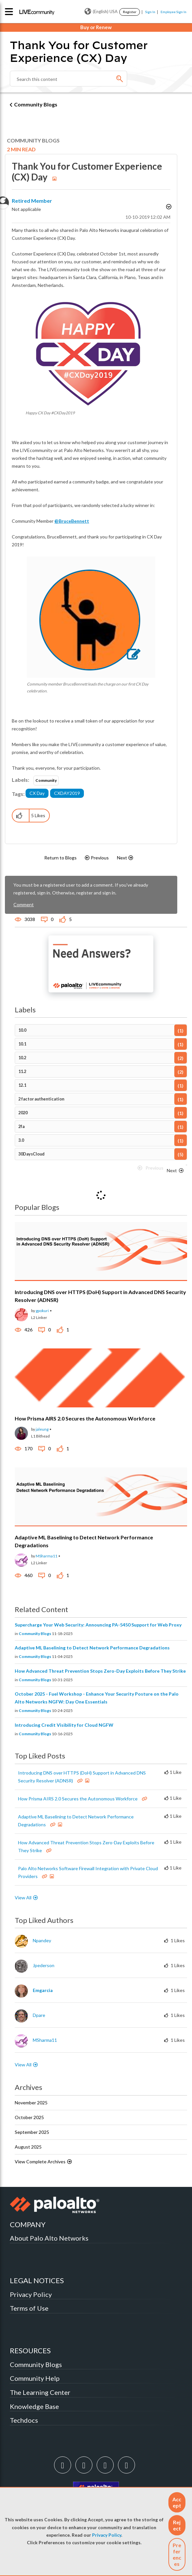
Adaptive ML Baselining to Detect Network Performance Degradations (92, 1647)
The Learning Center (40, 2392)
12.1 (22, 1085)
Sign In (150, 12)
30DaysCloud (31, 1154)
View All (23, 1897)
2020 (23, 1112)
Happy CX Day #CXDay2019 (50, 412)
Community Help (35, 2378)
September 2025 (32, 2132)
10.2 (22, 1057)
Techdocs (24, 2420)
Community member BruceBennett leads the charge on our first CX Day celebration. (87, 687)
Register (129, 12)
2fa (21, 1126)
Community (46, 780)
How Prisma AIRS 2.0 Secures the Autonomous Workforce (85, 1418)
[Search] (68, 78)
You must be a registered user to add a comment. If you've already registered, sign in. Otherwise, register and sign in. (80, 888)
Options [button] (168, 208)
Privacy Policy (106, 2535)
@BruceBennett (71, 521)
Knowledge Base (34, 2406)
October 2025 (29, 2117)
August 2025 (28, 2147)
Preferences (177, 2554)
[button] (176, 2502)
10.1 (22, 1044)
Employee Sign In (173, 12)
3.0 (21, 1140)
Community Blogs (35, 104)
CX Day (37, 793)
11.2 (22, 1071)
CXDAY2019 (67, 793)
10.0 (22, 1030)
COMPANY (28, 2224)
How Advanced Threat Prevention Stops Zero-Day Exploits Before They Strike (100, 1671)
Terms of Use (29, 2308)
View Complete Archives (43, 2161)
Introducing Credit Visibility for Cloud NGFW (64, 1725)
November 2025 (31, 2102)
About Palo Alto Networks (49, 2238)
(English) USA (101, 11)
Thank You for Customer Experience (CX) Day (87, 171)
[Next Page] (175, 1170)
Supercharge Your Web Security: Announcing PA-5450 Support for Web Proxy (98, 1624)
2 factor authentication (41, 1099)
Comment (23, 904)
